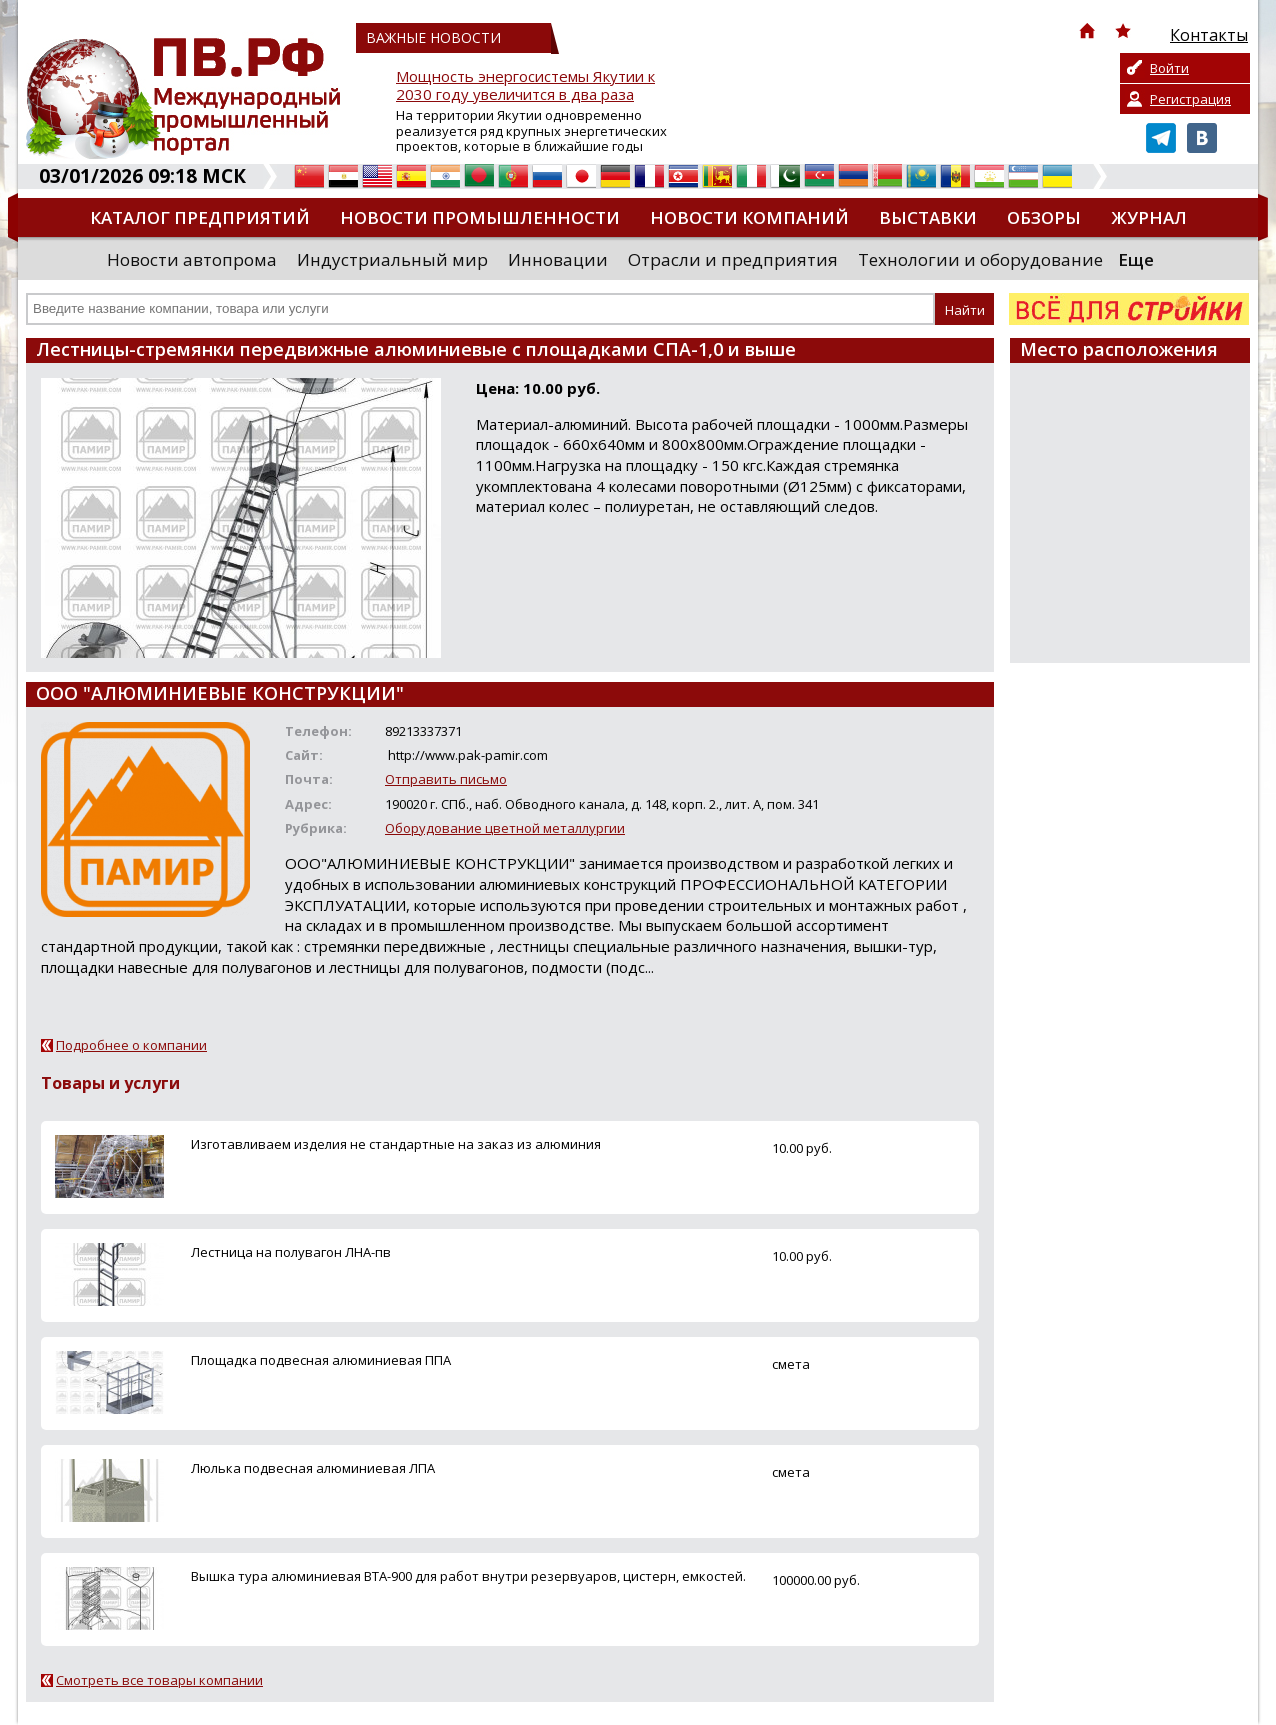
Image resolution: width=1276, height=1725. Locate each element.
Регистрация (1190, 99)
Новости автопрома (192, 259)
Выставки (928, 217)
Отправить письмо (446, 779)
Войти (1169, 68)
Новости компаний (749, 217)
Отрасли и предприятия (733, 259)
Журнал (1149, 217)
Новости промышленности (480, 217)
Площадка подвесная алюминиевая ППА (321, 1360)
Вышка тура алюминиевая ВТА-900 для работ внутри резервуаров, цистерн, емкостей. (468, 1576)
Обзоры (1044, 217)
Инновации (558, 259)
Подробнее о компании (131, 1045)
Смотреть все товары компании (159, 1680)
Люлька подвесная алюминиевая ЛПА (313, 1468)
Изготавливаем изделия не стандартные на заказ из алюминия (396, 1144)
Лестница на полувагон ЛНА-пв (291, 1252)
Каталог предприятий (200, 217)
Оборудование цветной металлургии (505, 828)
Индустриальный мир (392, 259)
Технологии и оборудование (980, 259)
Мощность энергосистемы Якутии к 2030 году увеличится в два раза (525, 85)
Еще (1136, 259)
